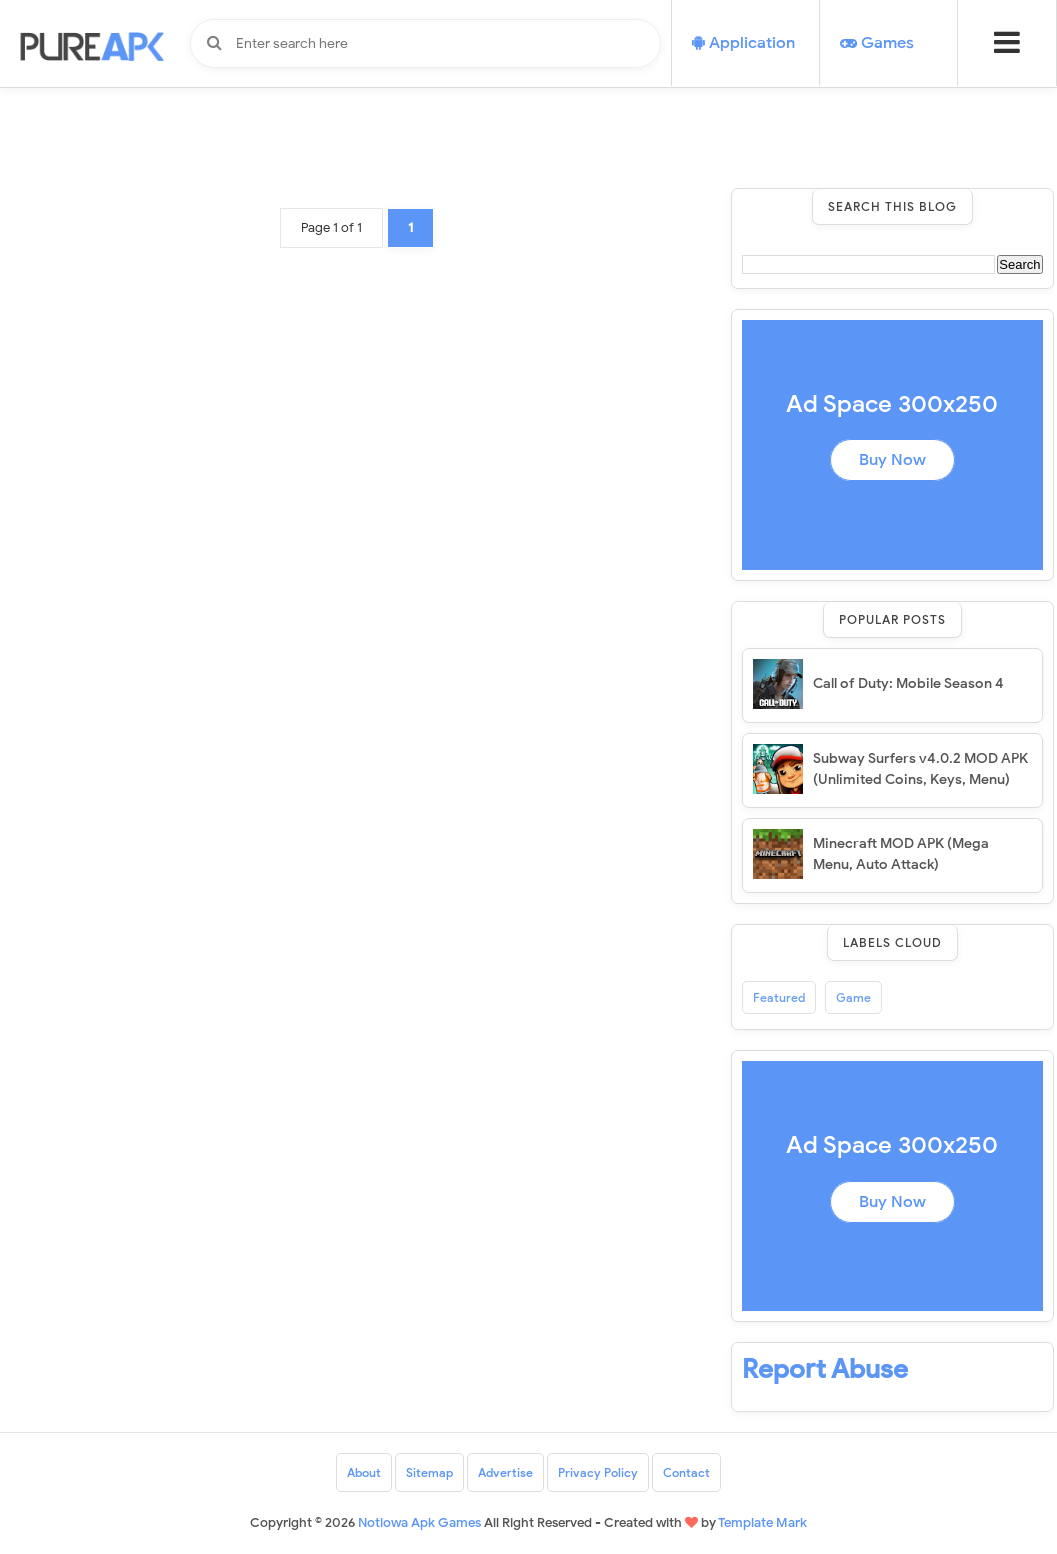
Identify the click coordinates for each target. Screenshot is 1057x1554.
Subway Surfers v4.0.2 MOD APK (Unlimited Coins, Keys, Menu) (920, 769)
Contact (686, 1472)
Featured (779, 997)
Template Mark (762, 1522)
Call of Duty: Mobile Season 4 (908, 683)
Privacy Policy (598, 1472)
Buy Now (892, 460)
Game (853, 997)
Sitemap (429, 1472)
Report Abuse (825, 1369)
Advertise (505, 1472)
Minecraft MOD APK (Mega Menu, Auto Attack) (901, 854)
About (364, 1472)
